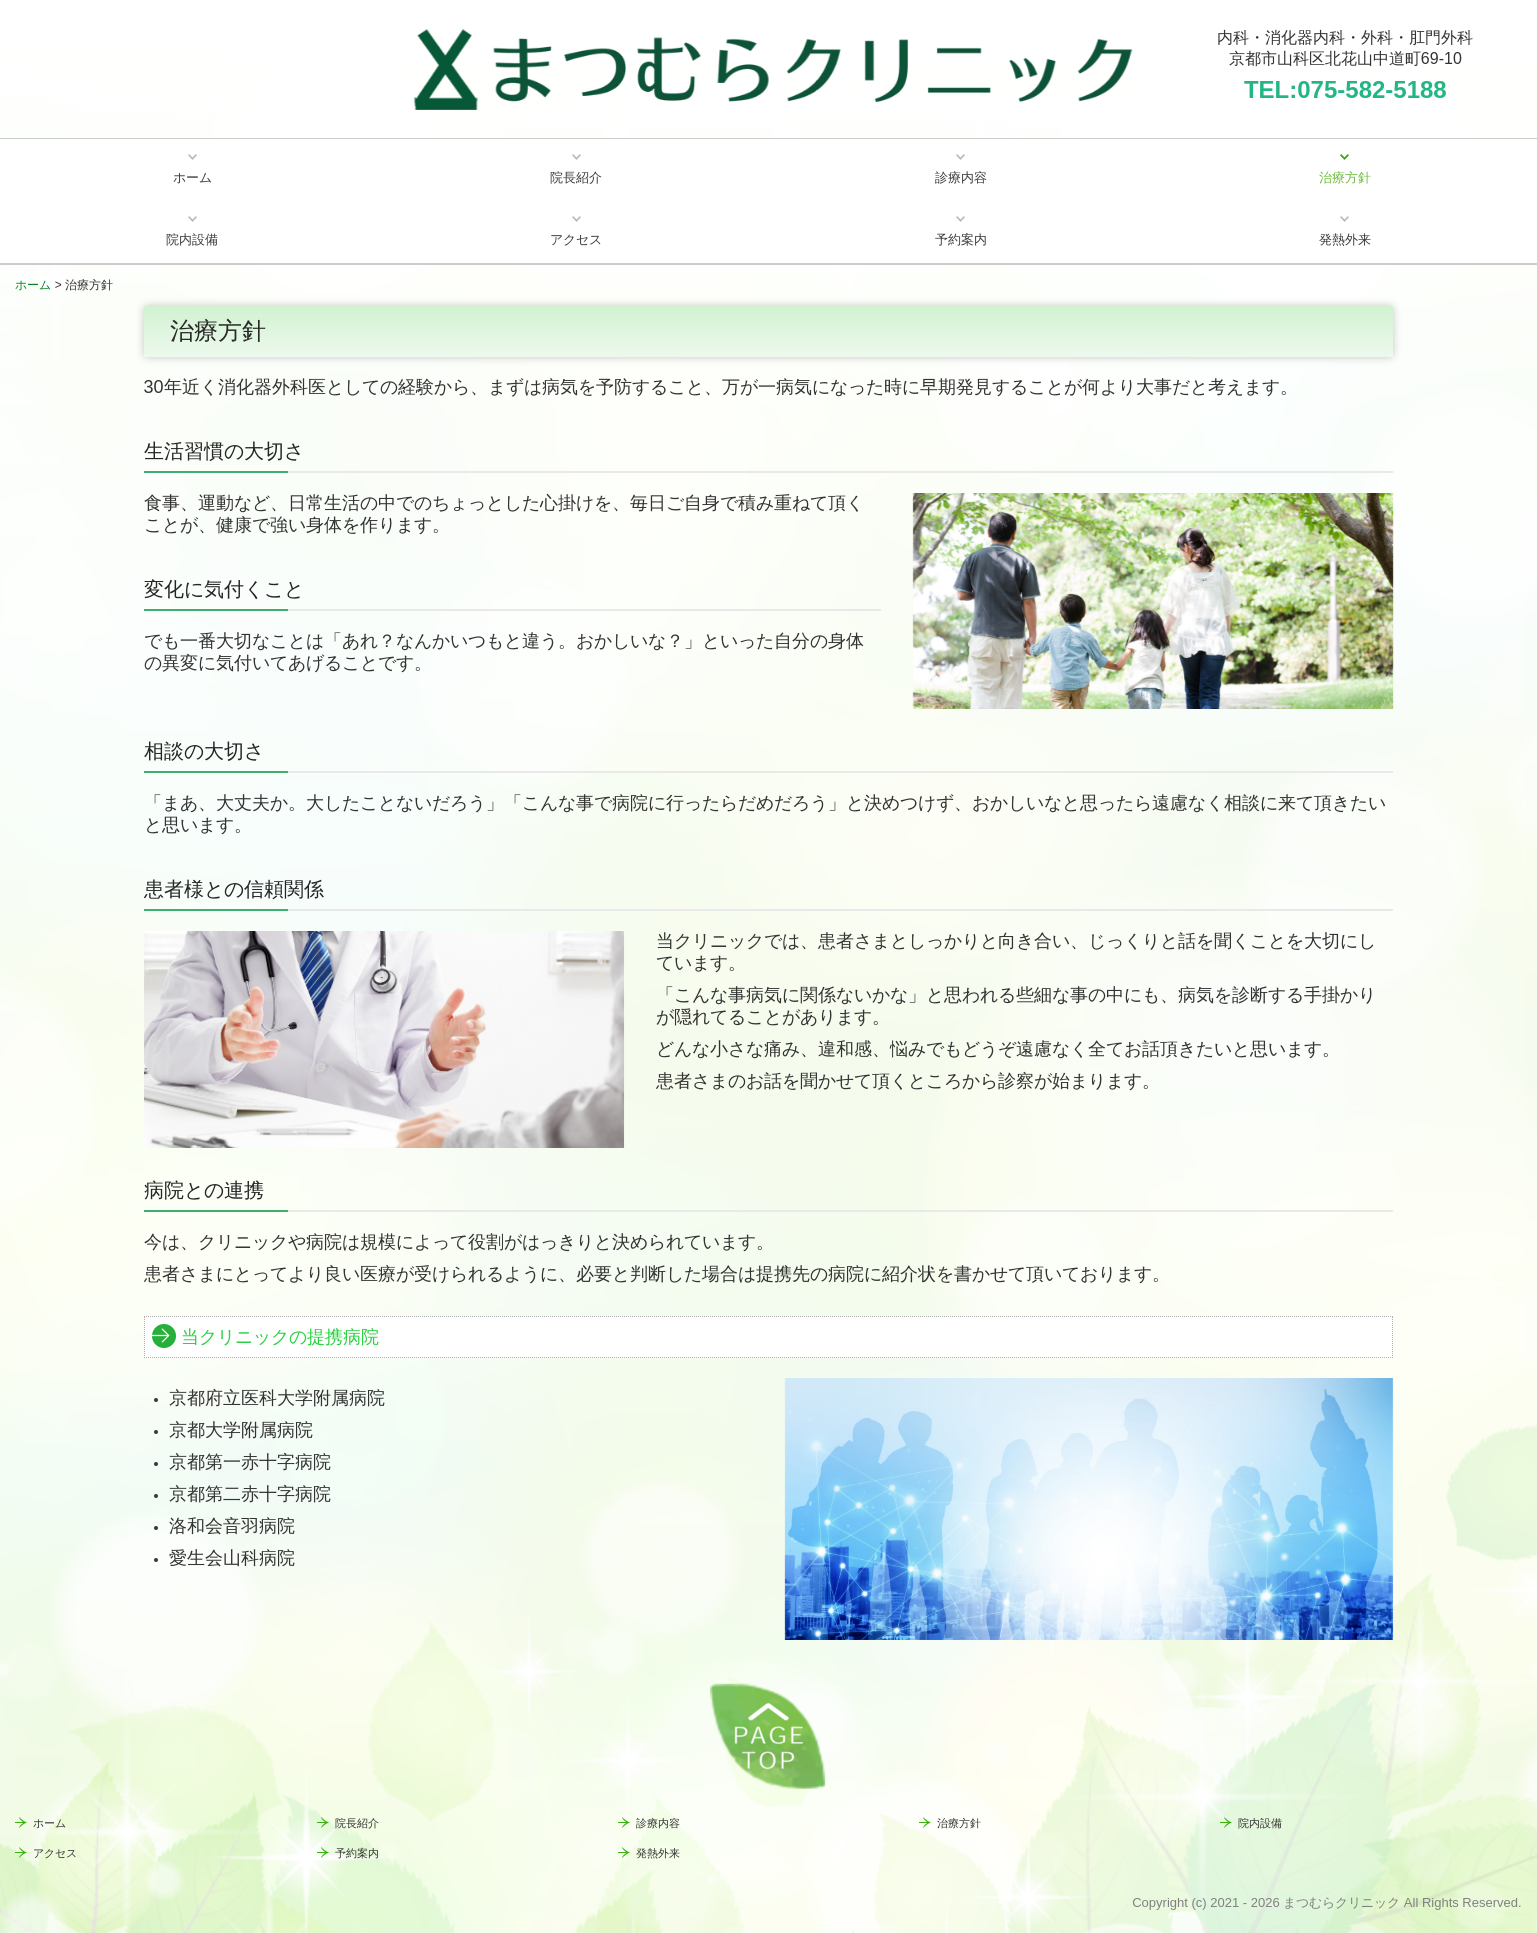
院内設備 (192, 239)
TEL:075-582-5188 (1345, 89)
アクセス (576, 239)
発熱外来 (1345, 239)
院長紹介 (576, 177)
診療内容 (961, 177)
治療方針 (1345, 177)
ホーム (192, 177)
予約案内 (961, 239)
